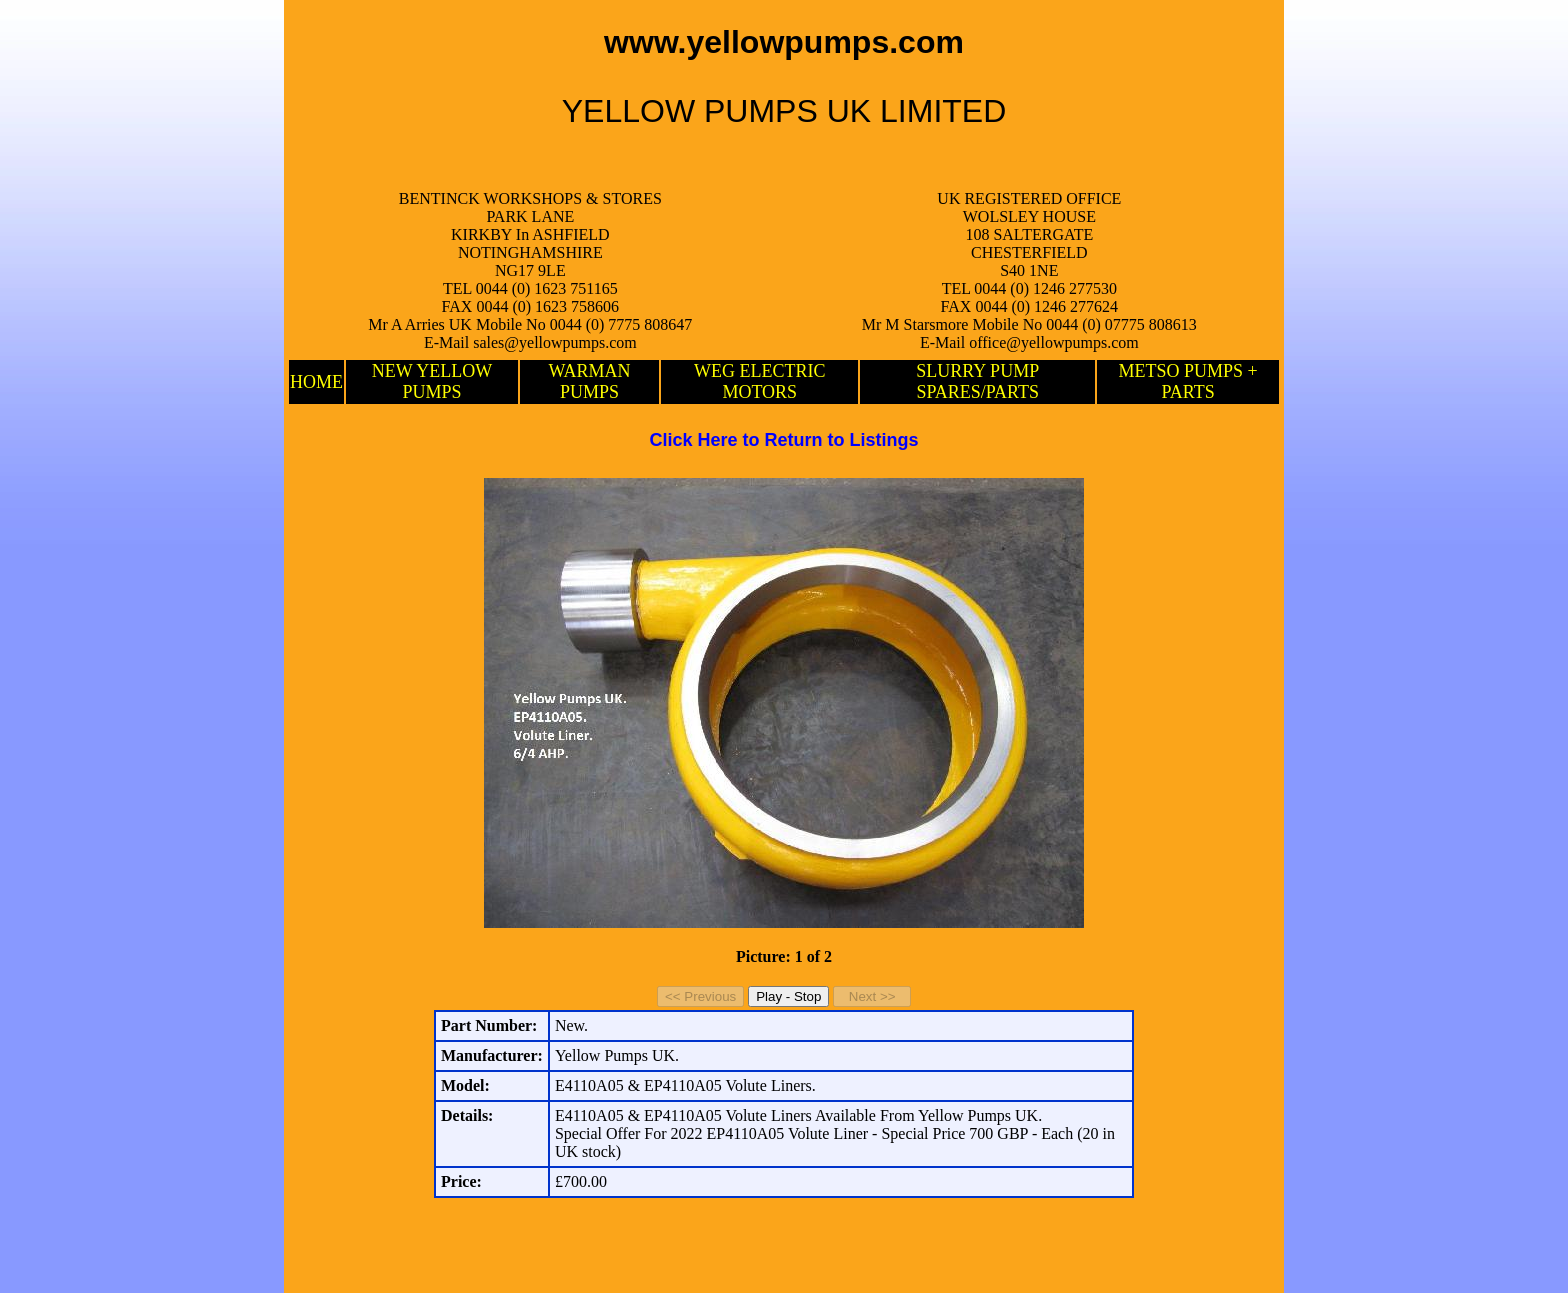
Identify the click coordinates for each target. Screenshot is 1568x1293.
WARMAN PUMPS (590, 381)
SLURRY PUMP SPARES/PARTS (977, 381)
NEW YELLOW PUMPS (432, 381)
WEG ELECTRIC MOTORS (759, 381)
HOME (316, 382)
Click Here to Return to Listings (783, 440)
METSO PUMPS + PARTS (1188, 381)
